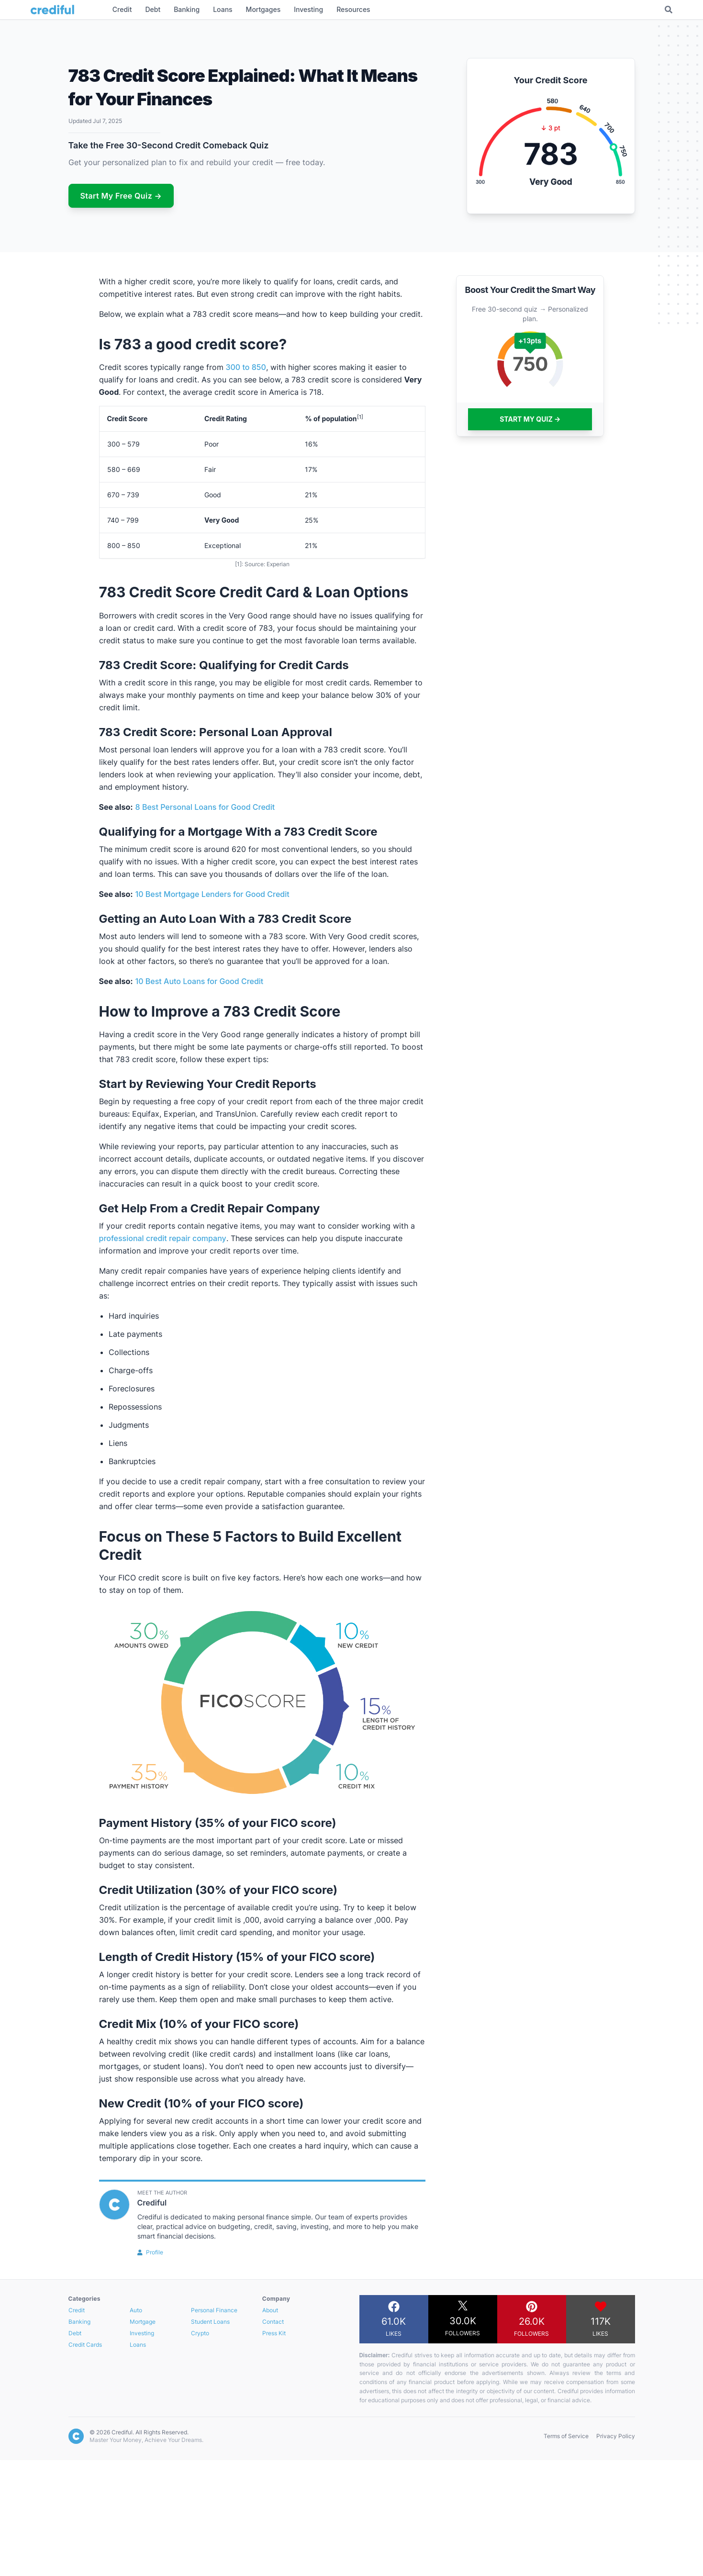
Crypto (200, 2333)
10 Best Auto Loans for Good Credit (199, 981)
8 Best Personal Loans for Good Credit (205, 807)
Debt (74, 2333)
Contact (273, 2321)
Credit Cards (85, 2344)
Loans (138, 2344)
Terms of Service (566, 2436)
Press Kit (274, 2333)
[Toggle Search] (668, 9)
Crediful (152, 2202)
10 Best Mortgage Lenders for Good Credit (212, 894)
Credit (76, 2310)
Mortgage (143, 2321)
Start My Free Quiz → (121, 196)
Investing (142, 2333)
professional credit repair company (162, 1238)
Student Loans (210, 2321)
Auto (136, 2310)
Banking (79, 2321)
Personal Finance (214, 2310)
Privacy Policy (615, 2436)
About (270, 2310)
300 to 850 (246, 367)
